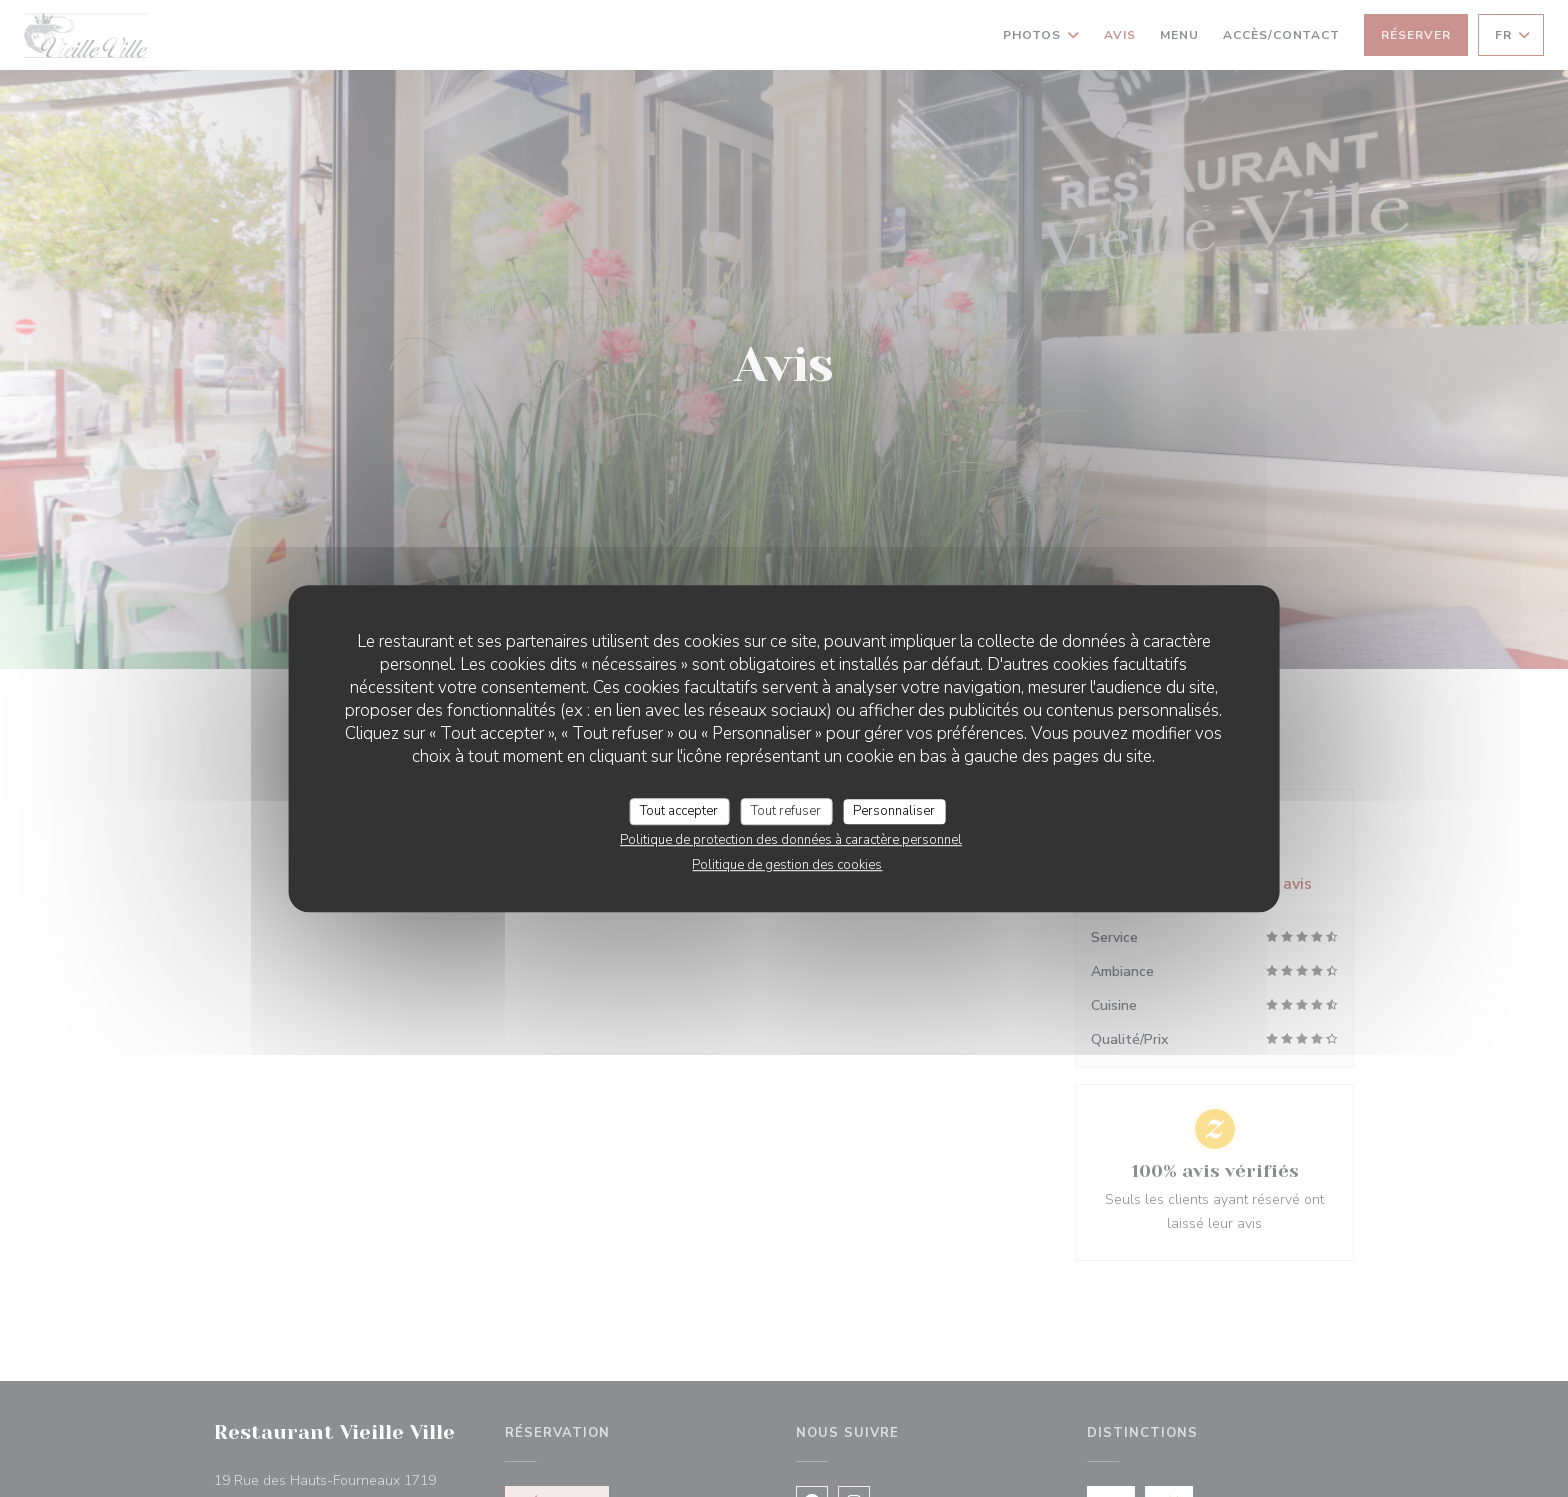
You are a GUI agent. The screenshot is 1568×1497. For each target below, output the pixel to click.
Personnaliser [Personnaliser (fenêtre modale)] (894, 811)
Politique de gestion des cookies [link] (787, 865)
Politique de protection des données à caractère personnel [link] (791, 840)
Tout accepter (679, 811)
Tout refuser (786, 811)
